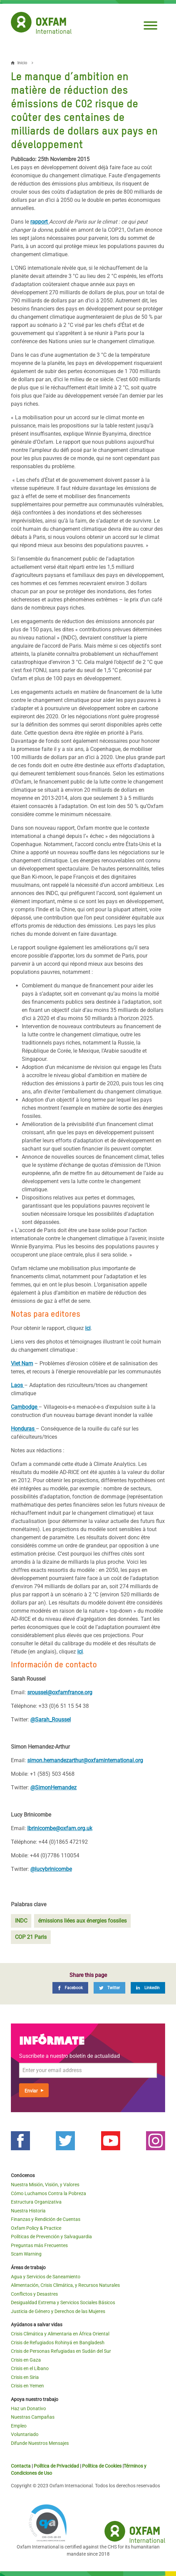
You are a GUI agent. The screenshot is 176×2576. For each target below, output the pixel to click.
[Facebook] (70, 1988)
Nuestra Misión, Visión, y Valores (45, 2184)
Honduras (23, 1428)
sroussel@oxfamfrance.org (59, 1692)
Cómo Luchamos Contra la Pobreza (48, 2193)
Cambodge (24, 1407)
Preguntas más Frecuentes (39, 2245)
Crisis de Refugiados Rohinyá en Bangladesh (58, 2342)
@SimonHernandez (53, 1787)
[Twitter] (109, 1988)
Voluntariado (24, 2434)
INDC (21, 1920)
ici (88, 1328)
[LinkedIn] (148, 1988)
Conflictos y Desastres (34, 2294)
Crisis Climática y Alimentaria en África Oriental (60, 2333)
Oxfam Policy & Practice (36, 2228)
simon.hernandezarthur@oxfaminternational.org (85, 1760)
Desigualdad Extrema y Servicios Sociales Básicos (63, 2302)
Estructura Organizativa (36, 2202)
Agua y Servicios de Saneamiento (45, 2276)
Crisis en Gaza (26, 2360)
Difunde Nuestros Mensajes (40, 2443)
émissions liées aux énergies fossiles (82, 1920)
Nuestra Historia (28, 2210)
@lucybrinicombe (51, 1869)
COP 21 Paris (31, 1937)
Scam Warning (26, 2254)
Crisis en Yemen (27, 2385)
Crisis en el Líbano (30, 2368)
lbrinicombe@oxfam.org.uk (59, 1828)
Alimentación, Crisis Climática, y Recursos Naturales (65, 2285)
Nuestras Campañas (32, 2417)
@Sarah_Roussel (50, 1719)
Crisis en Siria (25, 2377)
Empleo (19, 2426)
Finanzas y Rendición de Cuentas (45, 2219)
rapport (39, 221)
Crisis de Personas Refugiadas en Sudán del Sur (61, 2351)
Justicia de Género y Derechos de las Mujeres (58, 2311)
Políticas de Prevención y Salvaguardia (51, 2236)
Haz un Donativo (28, 2408)
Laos (17, 1385)
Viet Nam (22, 1363)
